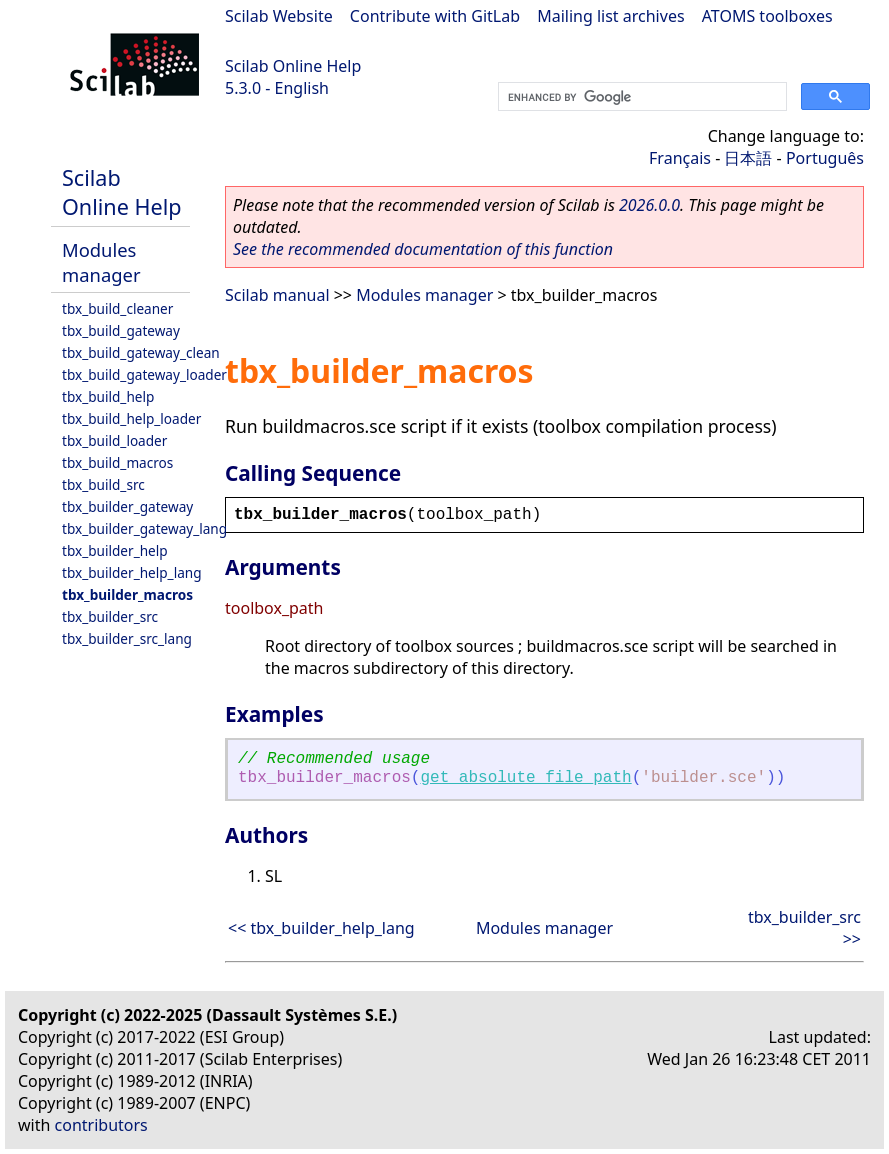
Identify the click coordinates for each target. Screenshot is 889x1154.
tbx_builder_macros (127, 594)
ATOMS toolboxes (767, 16)
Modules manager (101, 262)
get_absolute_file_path (525, 778)
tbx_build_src (103, 484)
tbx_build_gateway (121, 330)
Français (680, 158)
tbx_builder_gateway (127, 506)
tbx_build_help (108, 396)
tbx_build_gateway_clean (141, 352)
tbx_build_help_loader (131, 418)
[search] (640, 97)
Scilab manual (277, 295)
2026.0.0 (649, 205)
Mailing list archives (610, 16)
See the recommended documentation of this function (423, 249)
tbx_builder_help (115, 550)
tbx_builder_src (110, 616)
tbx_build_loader (114, 440)
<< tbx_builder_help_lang (321, 928)
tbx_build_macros (117, 462)
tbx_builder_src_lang (127, 638)
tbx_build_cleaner (117, 308)
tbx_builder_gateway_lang (144, 528)
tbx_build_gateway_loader (144, 374)
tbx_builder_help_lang (132, 572)
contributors (101, 1125)
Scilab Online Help (293, 66)
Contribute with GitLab (435, 16)
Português (825, 158)
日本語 (748, 158)
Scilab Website (279, 16)
